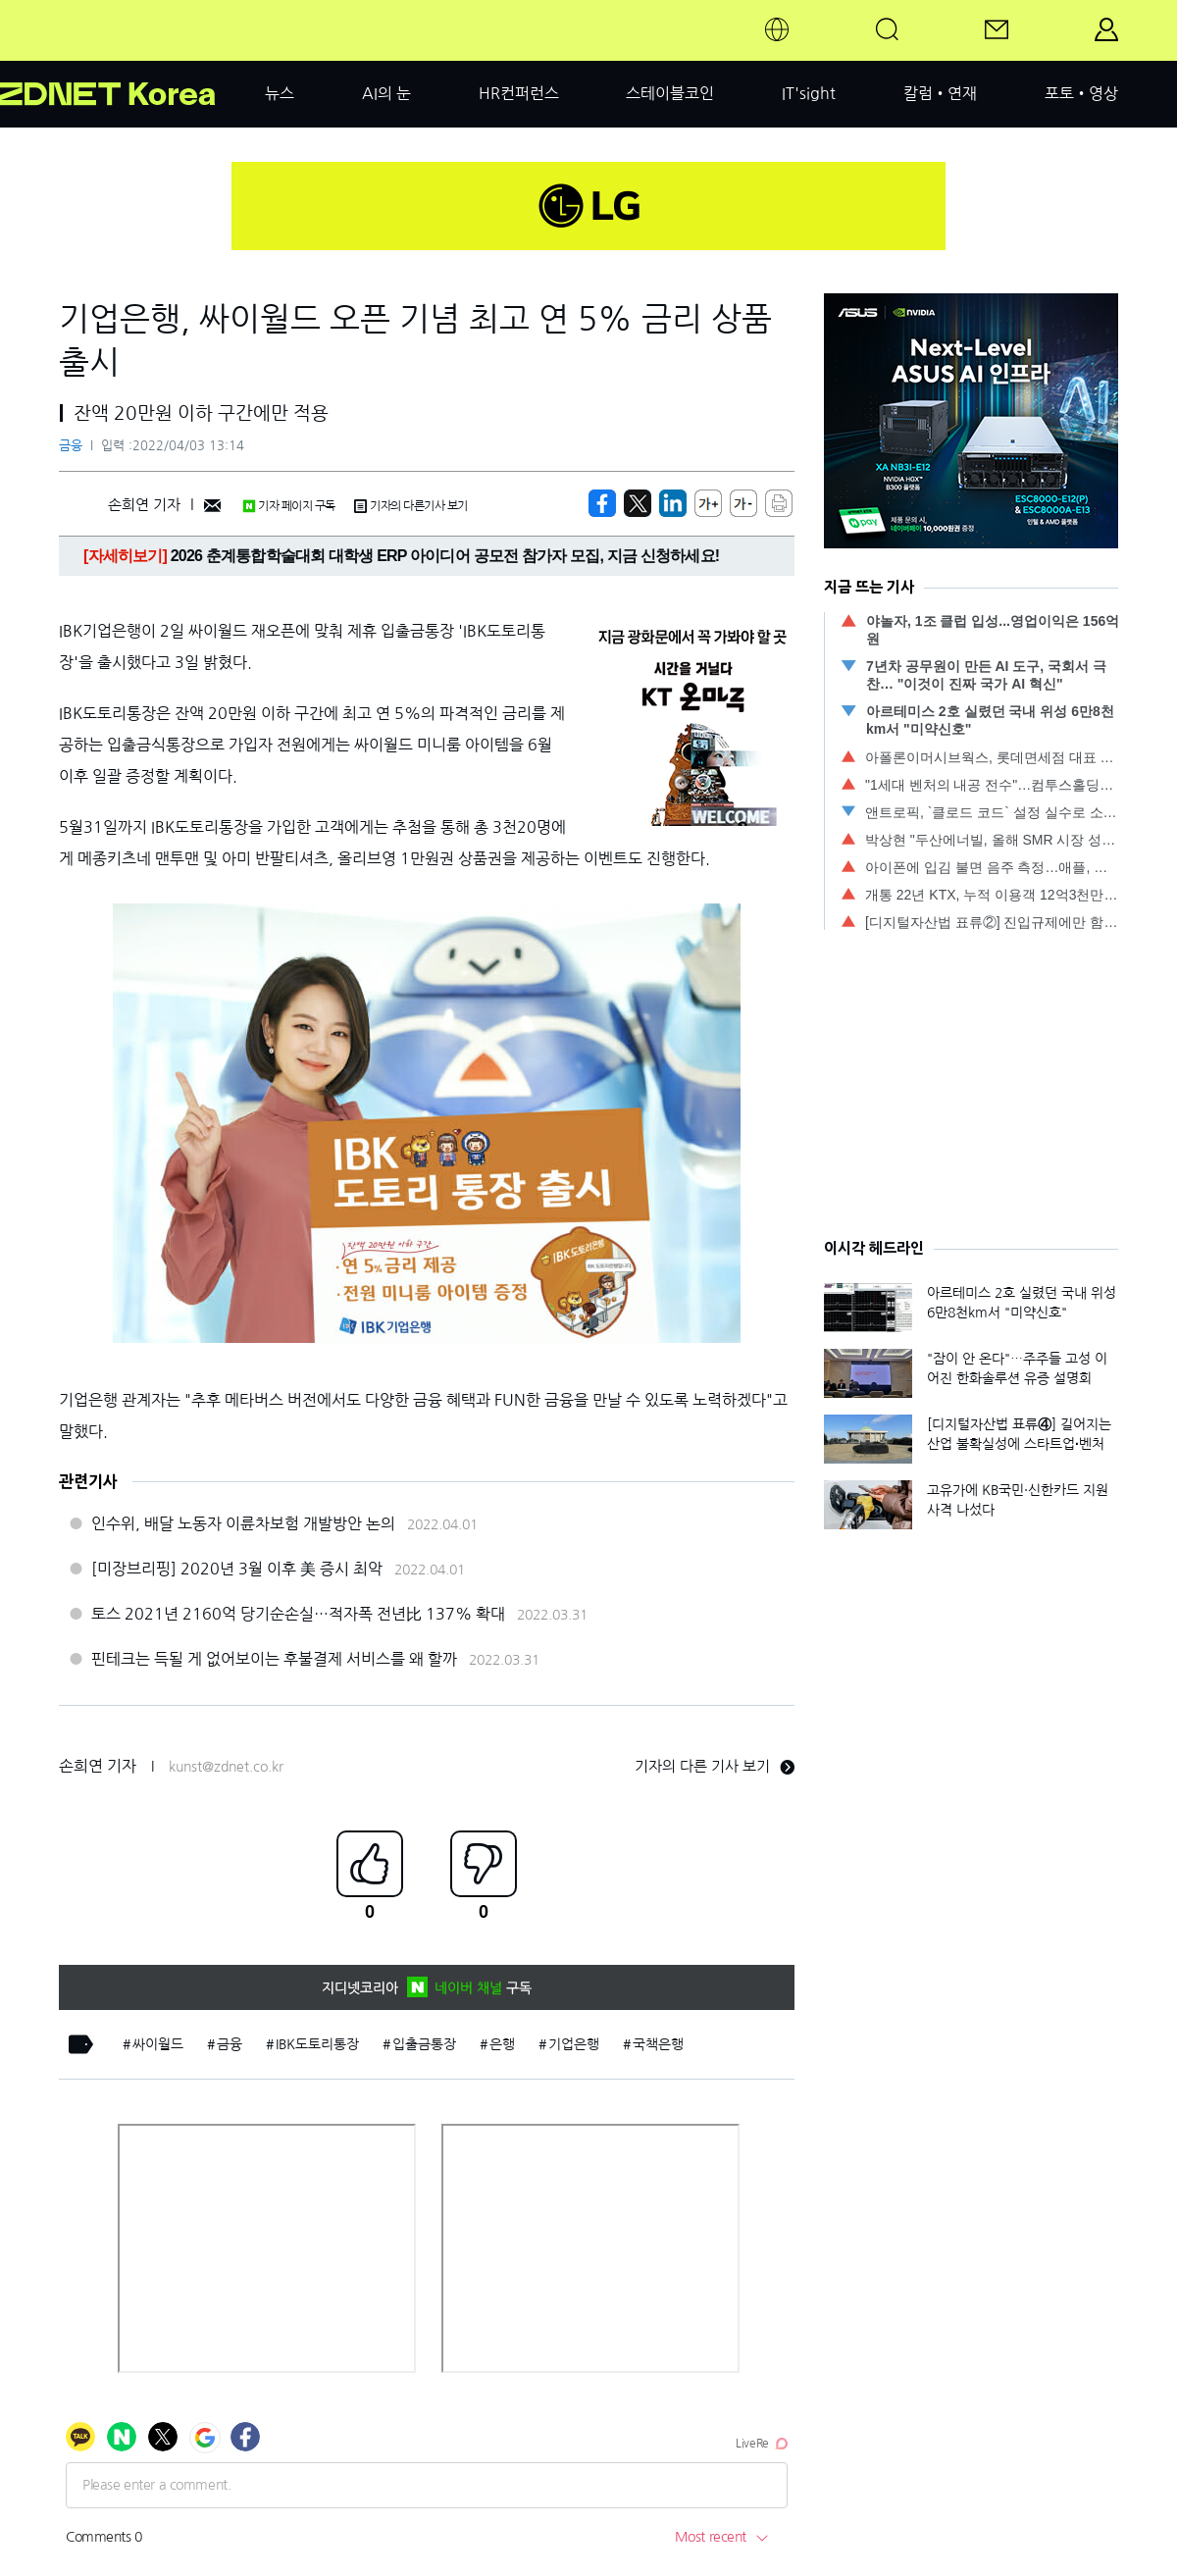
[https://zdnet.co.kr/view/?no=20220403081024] (602, 503)
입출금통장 (424, 2044)
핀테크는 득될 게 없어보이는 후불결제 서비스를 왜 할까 (274, 1659)
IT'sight (809, 93)
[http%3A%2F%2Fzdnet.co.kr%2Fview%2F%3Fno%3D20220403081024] (673, 503)
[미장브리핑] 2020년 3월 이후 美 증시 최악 (237, 1568)
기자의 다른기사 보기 (411, 506)
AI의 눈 (386, 93)
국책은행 (658, 2044)
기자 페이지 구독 (288, 506)
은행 (502, 2044)
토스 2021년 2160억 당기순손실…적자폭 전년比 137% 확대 (298, 1614)
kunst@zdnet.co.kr (226, 1767)
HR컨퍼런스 (519, 93)
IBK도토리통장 (317, 2044)
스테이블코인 (670, 93)
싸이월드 (157, 2044)
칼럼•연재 (940, 93)
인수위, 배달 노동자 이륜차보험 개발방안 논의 (243, 1523)
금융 (70, 445)
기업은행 (573, 2044)
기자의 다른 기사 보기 (714, 1766)
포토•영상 (1081, 93)
